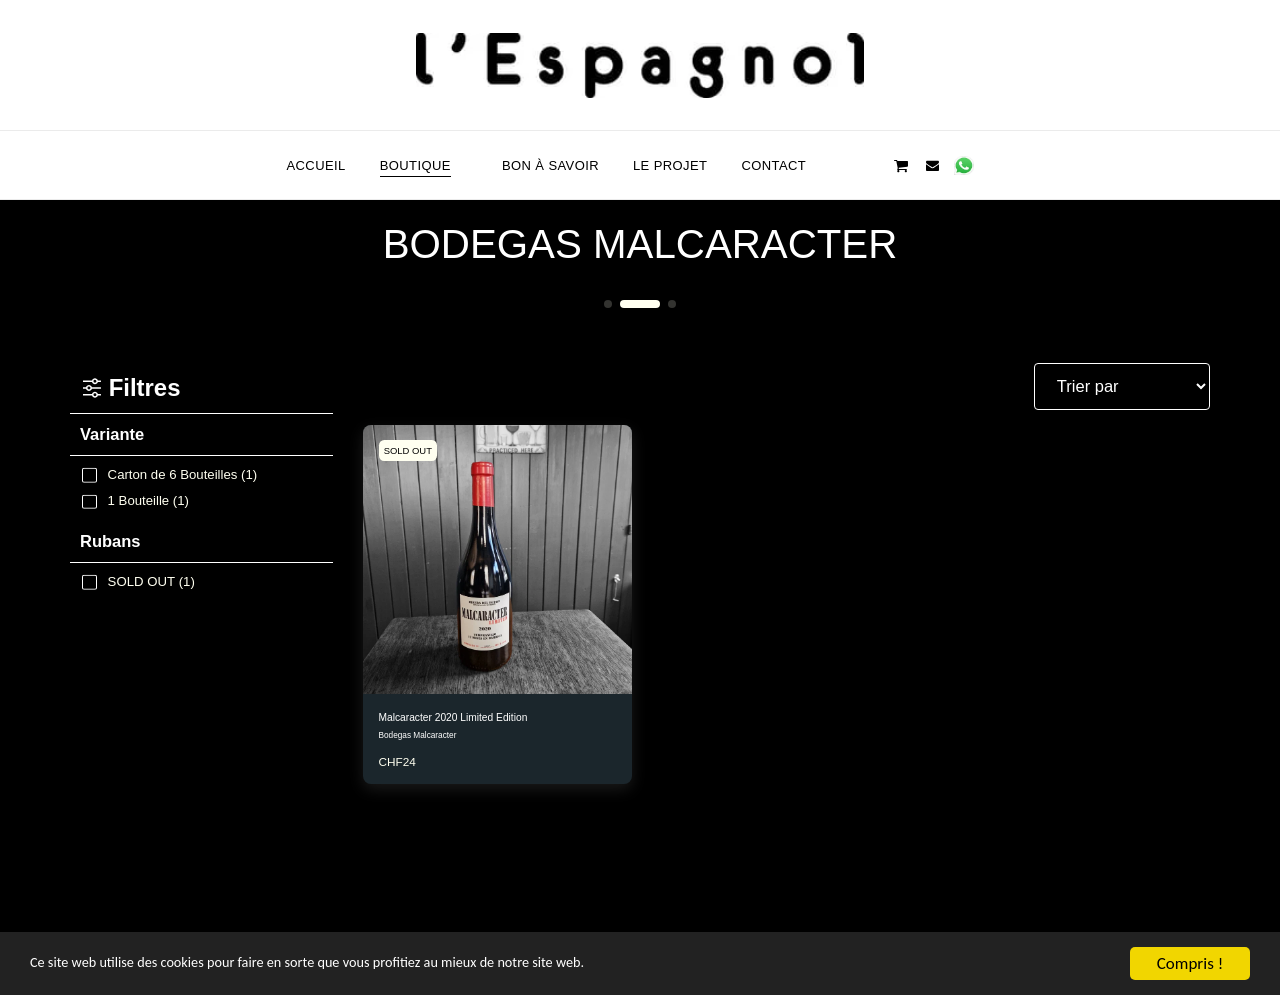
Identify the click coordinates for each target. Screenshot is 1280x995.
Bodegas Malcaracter (422, 740)
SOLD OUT (414, 450)
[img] (497, 559)
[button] (838, 165)
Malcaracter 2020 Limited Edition (475, 719)
